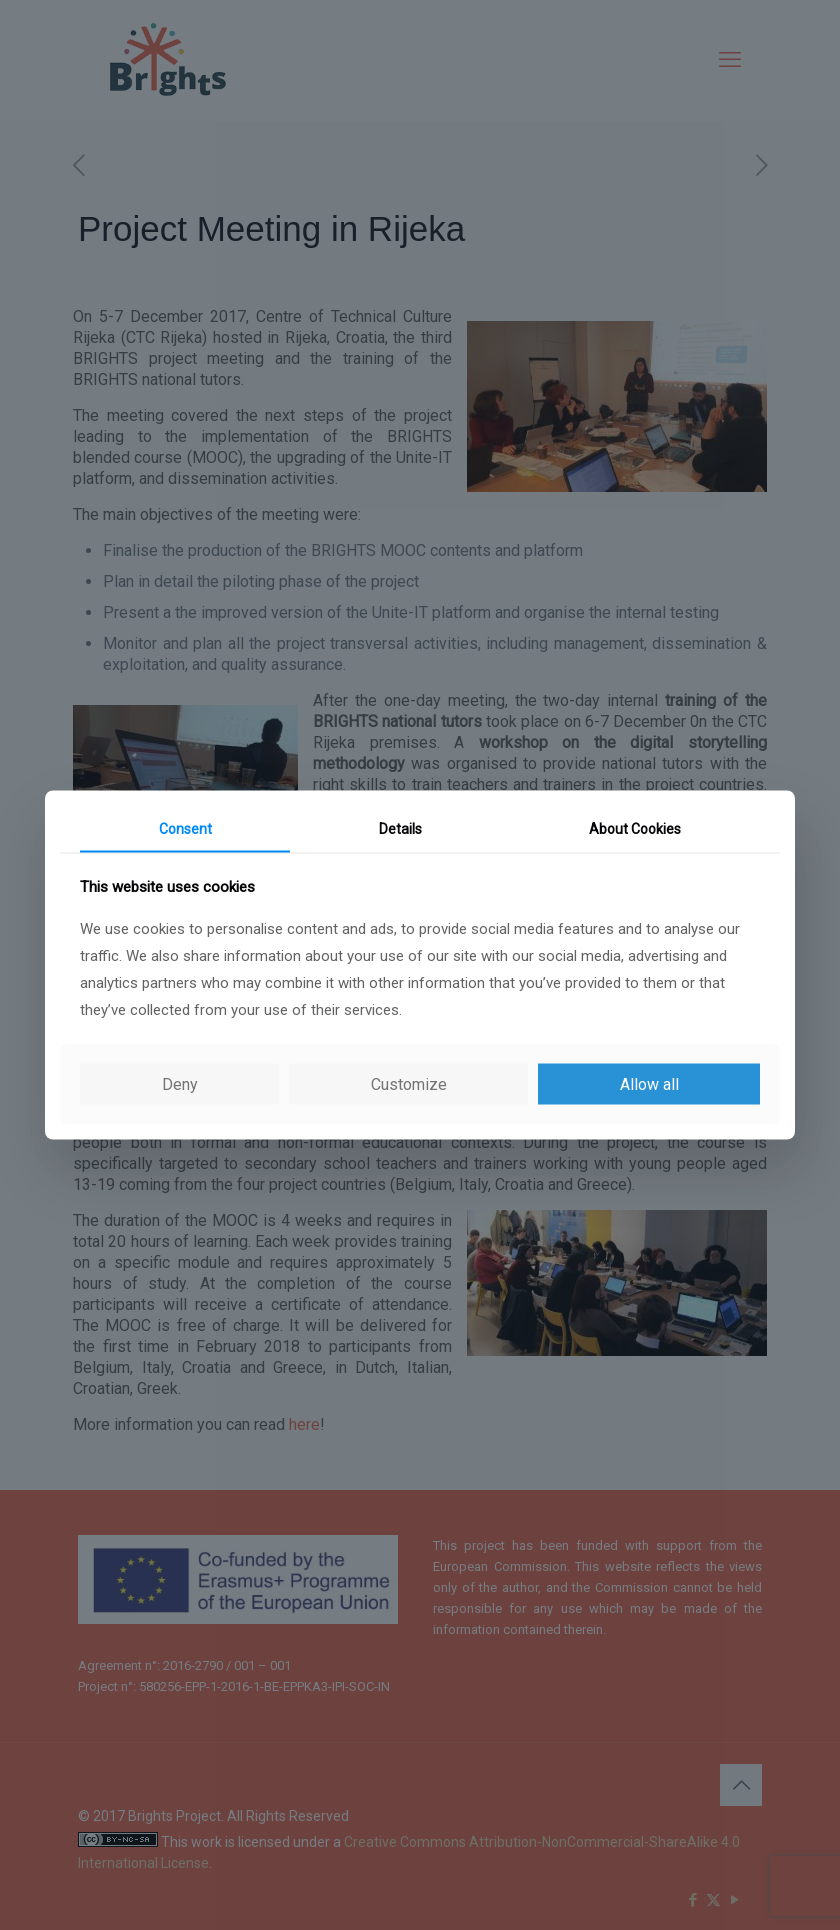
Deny (180, 1083)
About (635, 829)
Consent (185, 829)
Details (400, 829)
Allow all (649, 1083)
